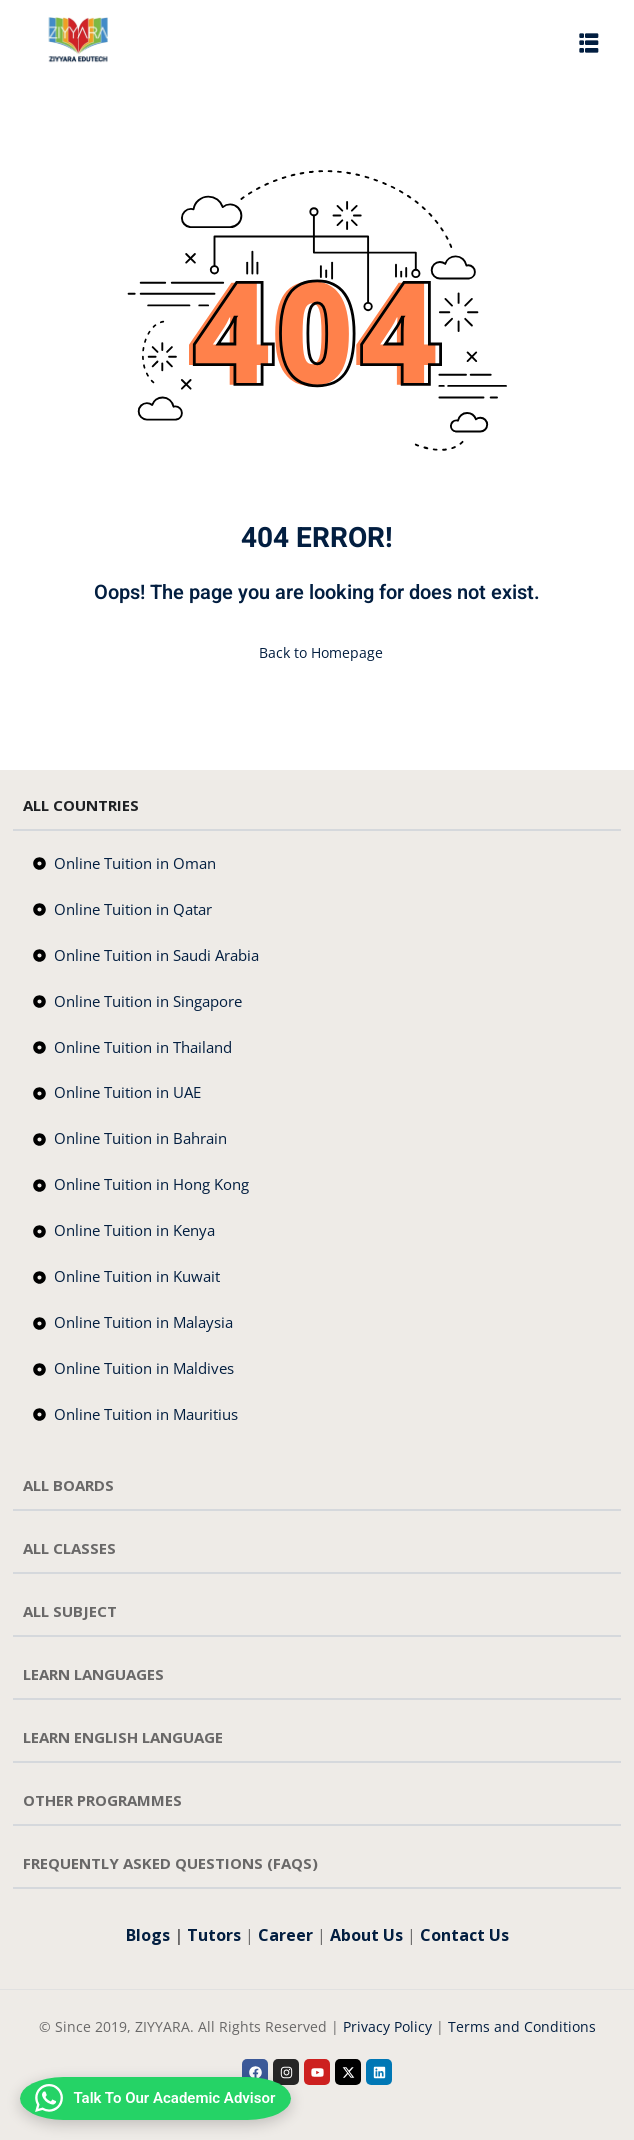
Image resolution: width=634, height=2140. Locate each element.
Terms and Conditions (522, 2026)
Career (285, 1935)
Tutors (214, 1935)
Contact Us (464, 1935)
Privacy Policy (387, 2026)
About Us (366, 1935)
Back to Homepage (317, 652)
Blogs (148, 1935)
